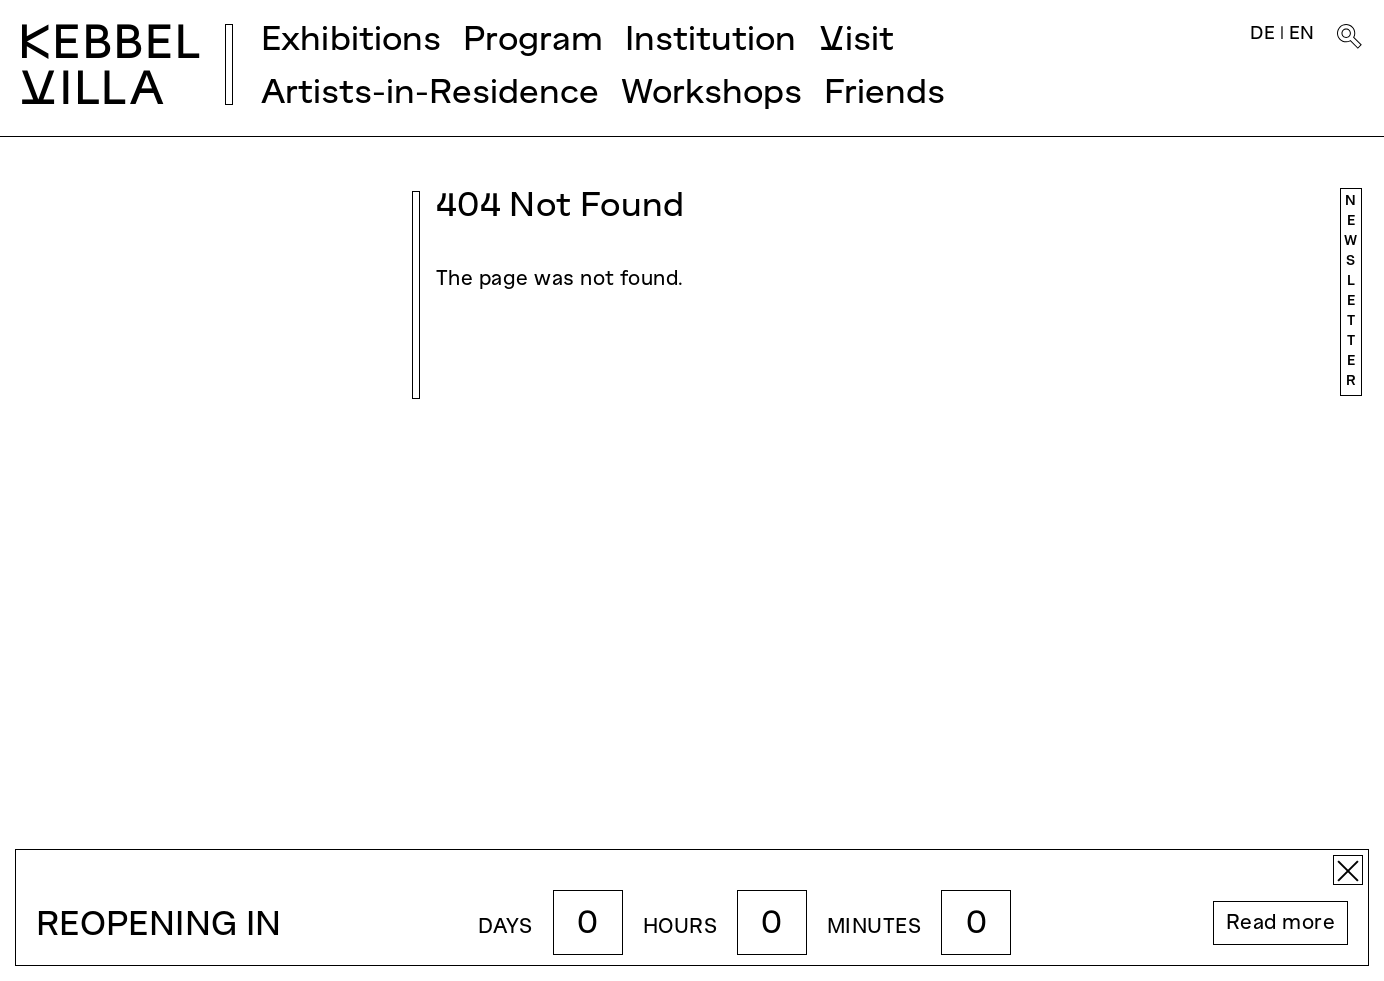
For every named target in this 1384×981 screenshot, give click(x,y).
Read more (1280, 924)
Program (533, 41)
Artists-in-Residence (430, 94)
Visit (856, 41)
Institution (710, 41)
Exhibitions (351, 41)
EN (1302, 34)
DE (1262, 34)
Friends (884, 94)
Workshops (711, 94)
